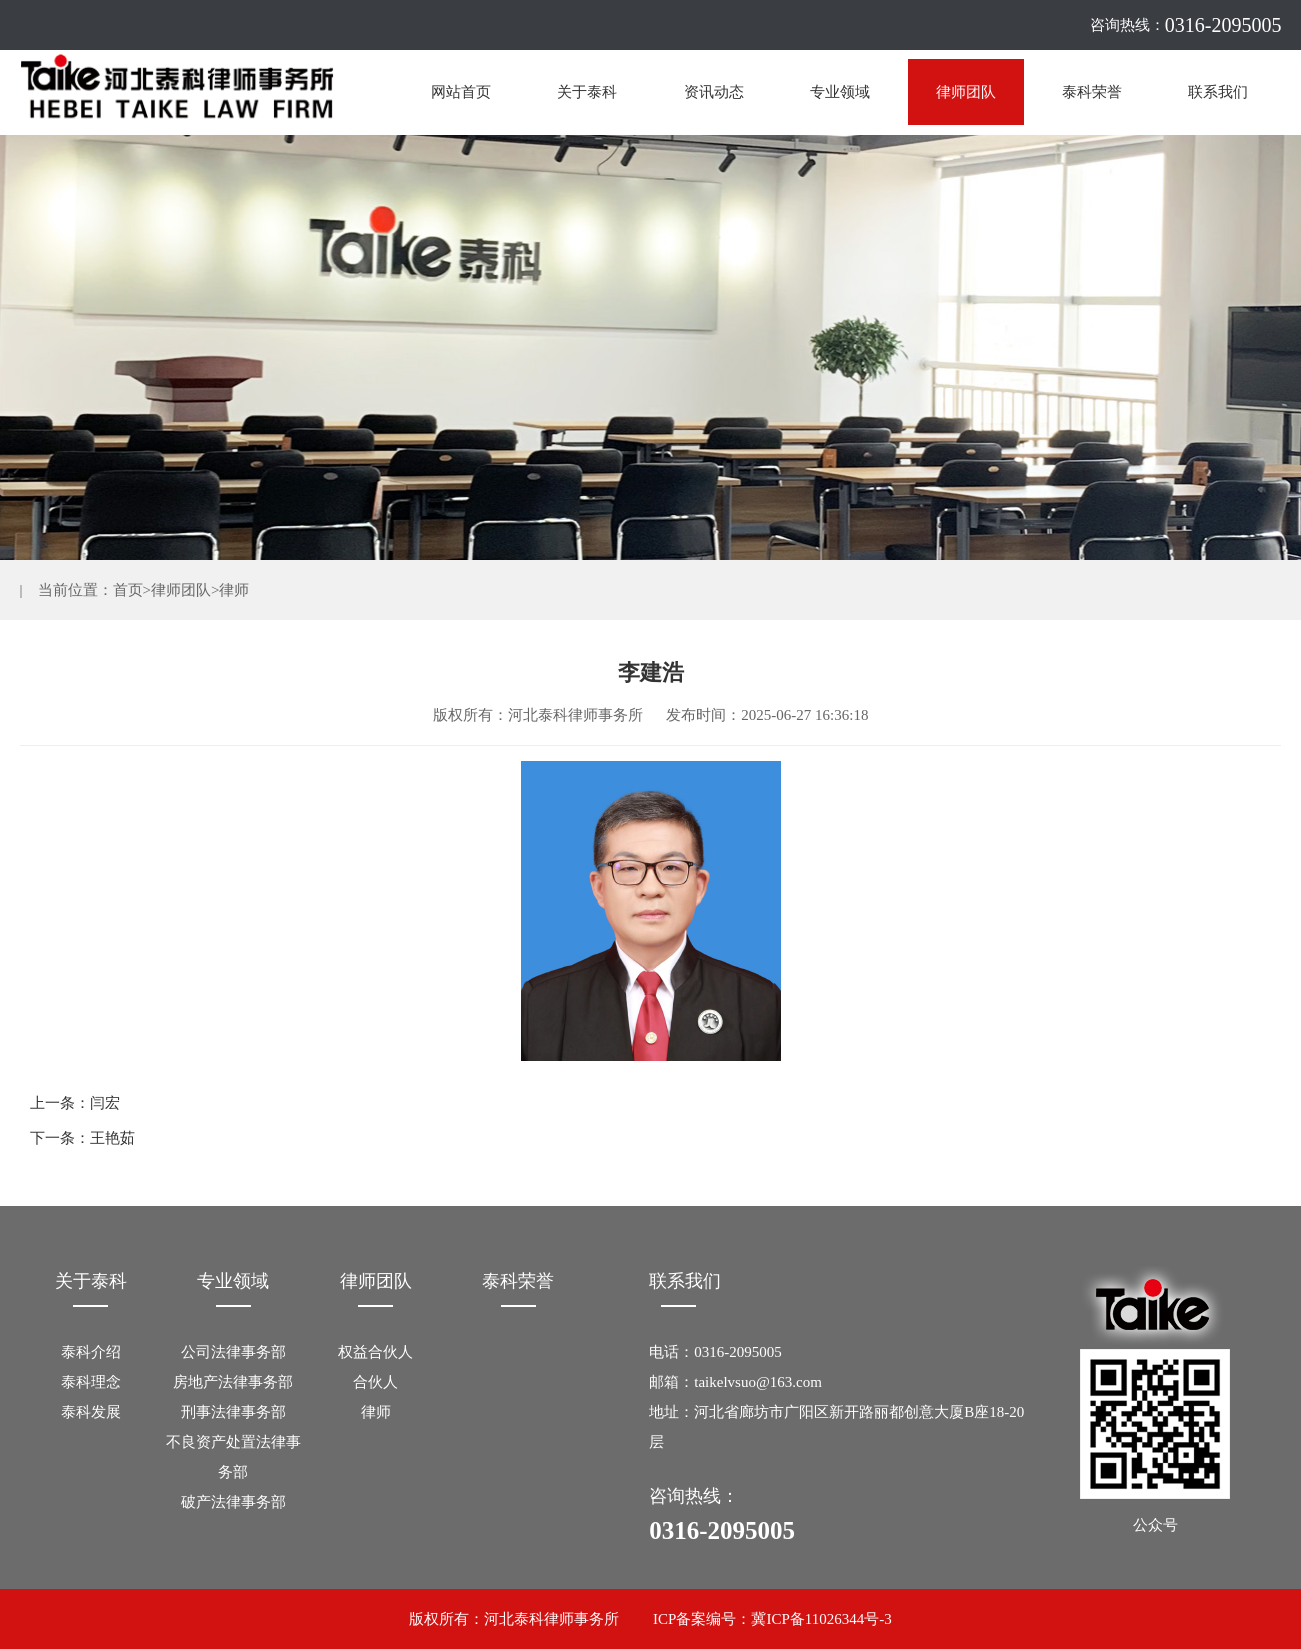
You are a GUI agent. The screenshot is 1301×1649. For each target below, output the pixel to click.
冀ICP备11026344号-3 (821, 1619)
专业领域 (840, 92)
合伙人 (375, 1382)
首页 (128, 590)
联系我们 (1218, 92)
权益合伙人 (375, 1352)
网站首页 (461, 92)
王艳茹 (112, 1138)
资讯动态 (714, 92)
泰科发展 (91, 1412)
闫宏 (105, 1103)
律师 (234, 590)
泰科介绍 (91, 1352)
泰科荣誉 (1092, 92)
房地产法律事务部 (233, 1382)
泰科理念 (91, 1382)
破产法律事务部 (233, 1502)
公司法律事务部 (233, 1352)
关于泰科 (587, 92)
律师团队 (966, 92)
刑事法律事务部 (233, 1412)
